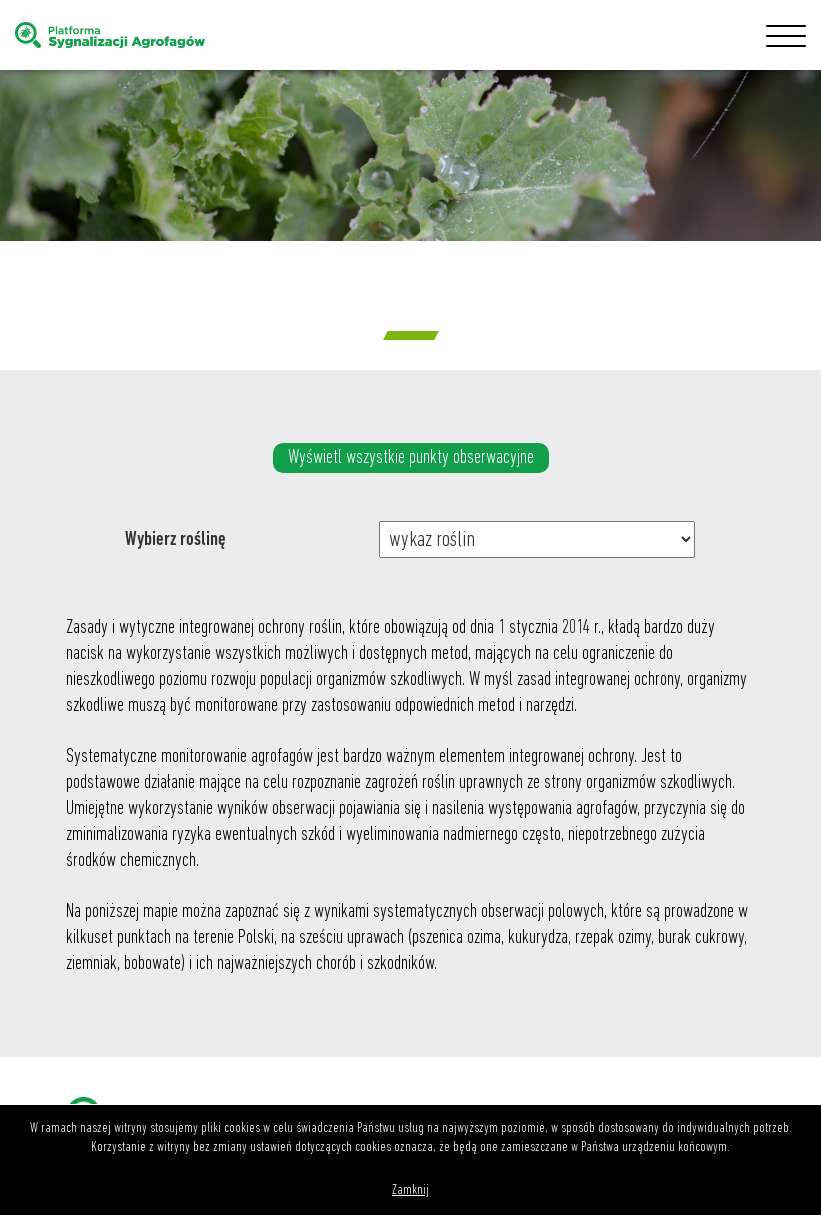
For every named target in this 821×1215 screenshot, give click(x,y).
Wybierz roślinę (175, 540)
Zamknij (410, 1190)
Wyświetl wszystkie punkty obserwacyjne (411, 458)
